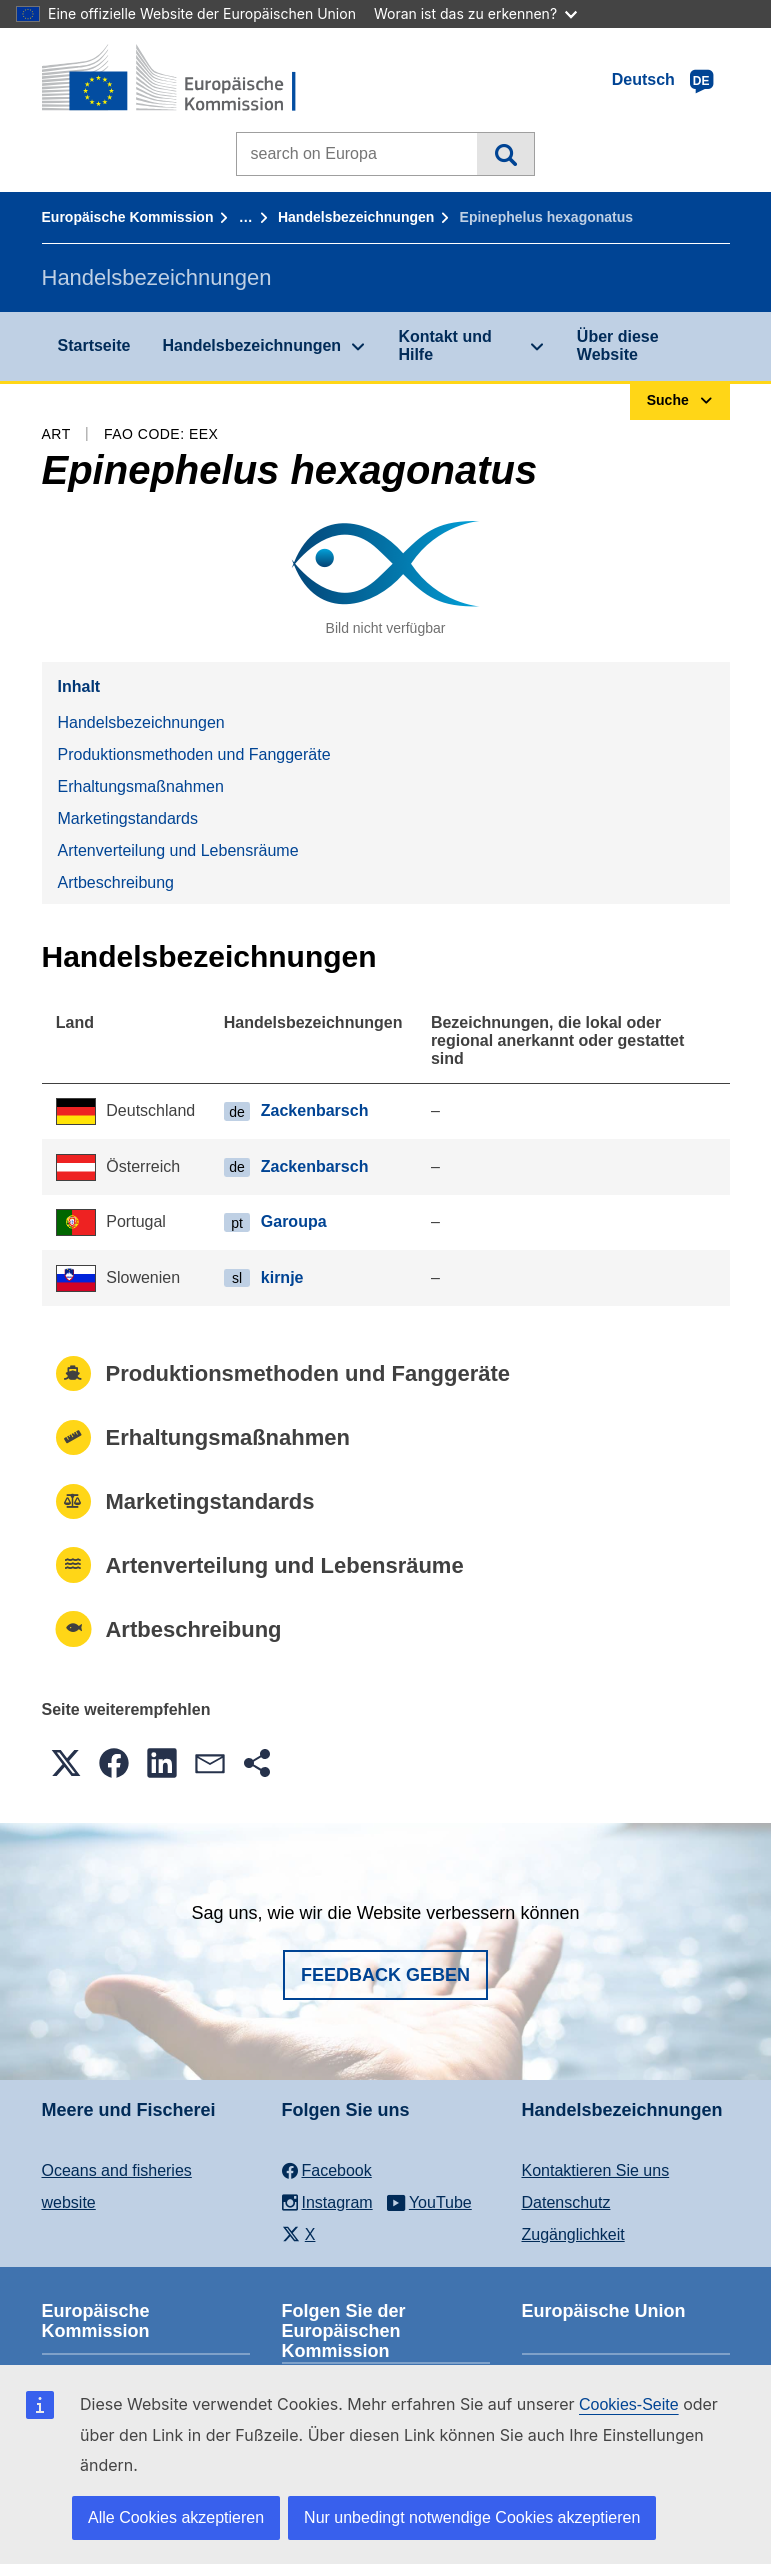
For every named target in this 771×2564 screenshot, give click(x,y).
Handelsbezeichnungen (356, 217)
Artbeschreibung (116, 882)
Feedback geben (385, 1975)
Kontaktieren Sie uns (596, 2170)
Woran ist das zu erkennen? (475, 13)
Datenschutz (566, 2202)
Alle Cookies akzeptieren (176, 2517)
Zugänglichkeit (573, 2234)
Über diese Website (618, 345)
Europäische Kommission (128, 217)
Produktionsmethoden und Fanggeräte (194, 754)
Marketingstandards (128, 818)
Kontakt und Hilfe (444, 345)
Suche (505, 154)
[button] (66, 1763)
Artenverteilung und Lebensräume (178, 850)
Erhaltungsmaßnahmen (141, 786)
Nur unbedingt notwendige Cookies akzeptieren (472, 2517)
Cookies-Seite (629, 2404)
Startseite (94, 345)
